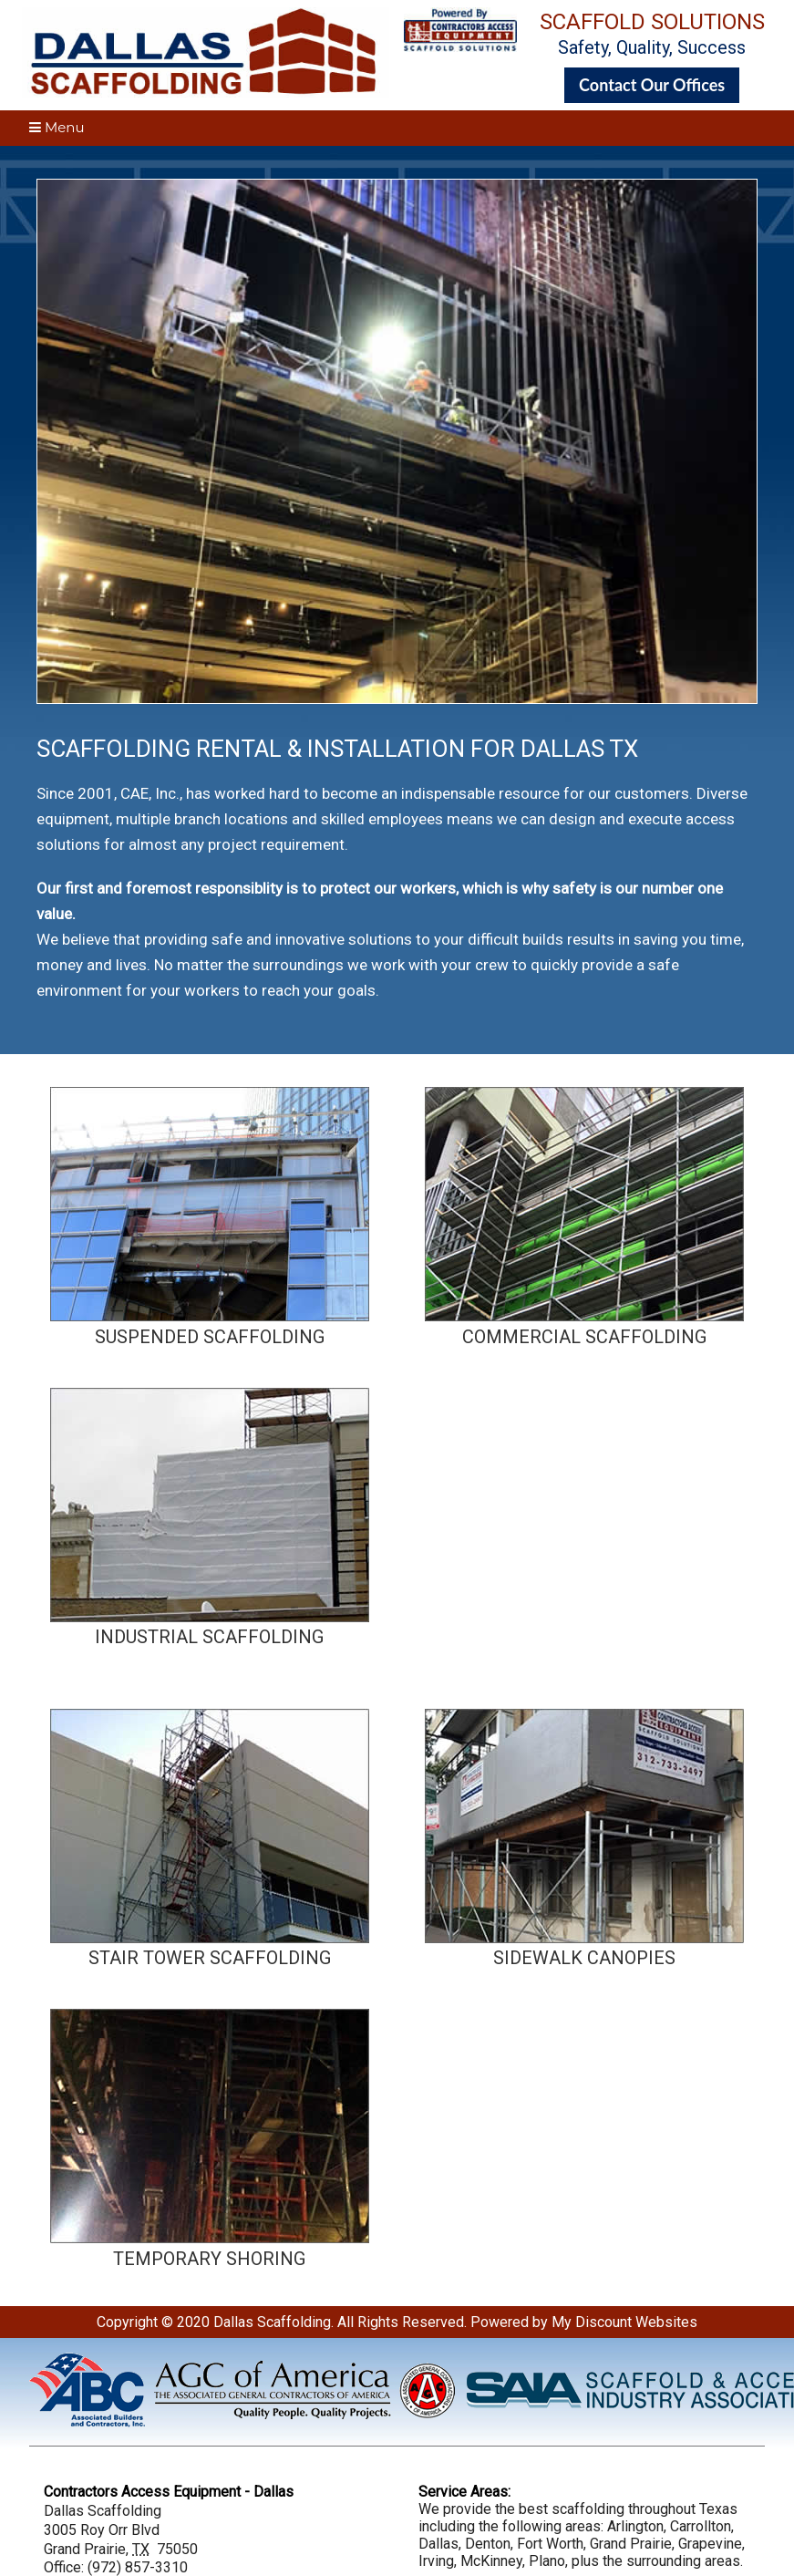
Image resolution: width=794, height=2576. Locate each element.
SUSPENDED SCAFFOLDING (210, 1337)
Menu (57, 127)
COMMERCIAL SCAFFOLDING (584, 1337)
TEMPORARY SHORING (209, 2259)
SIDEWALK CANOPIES (584, 1958)
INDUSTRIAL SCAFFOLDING (209, 1637)
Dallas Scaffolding (272, 2322)
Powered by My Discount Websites (583, 2322)
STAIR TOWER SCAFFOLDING (209, 1958)
